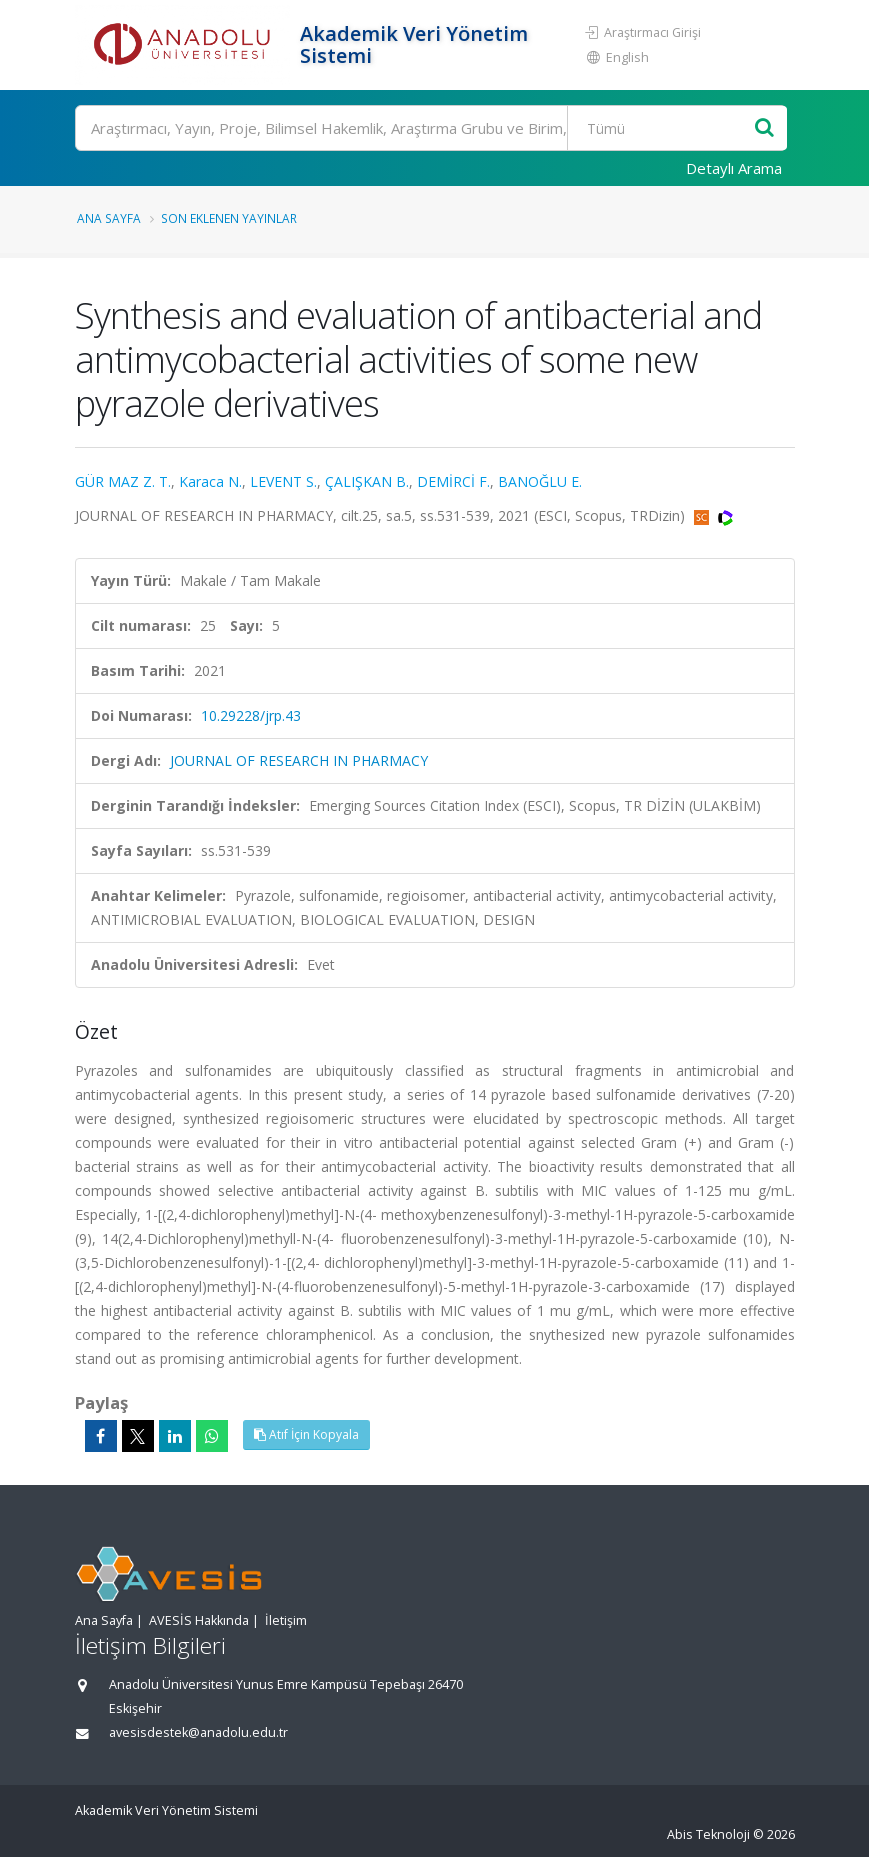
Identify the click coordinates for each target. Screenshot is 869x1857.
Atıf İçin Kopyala (306, 1434)
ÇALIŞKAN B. (367, 481)
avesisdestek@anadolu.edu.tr (198, 1732)
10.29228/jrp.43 (251, 715)
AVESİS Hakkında (199, 1620)
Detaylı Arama (734, 168)
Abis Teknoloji (708, 1834)
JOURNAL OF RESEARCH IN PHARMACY (299, 760)
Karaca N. (210, 481)
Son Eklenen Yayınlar (229, 218)
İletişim (286, 1620)
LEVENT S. (283, 481)
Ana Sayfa (109, 218)
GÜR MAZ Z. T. (123, 481)
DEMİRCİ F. (453, 481)
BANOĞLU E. (540, 481)
